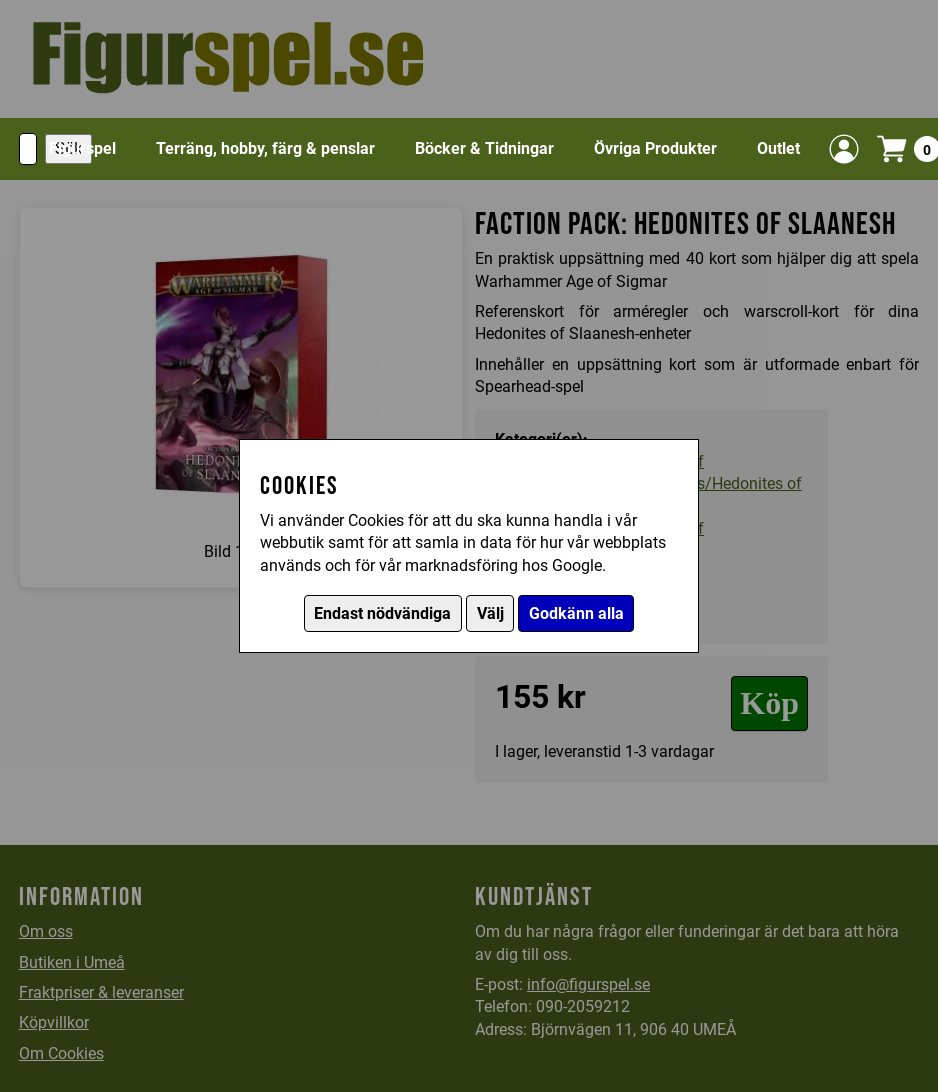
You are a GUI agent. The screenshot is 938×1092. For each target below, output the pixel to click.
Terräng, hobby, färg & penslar (265, 148)
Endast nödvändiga (382, 613)
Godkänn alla (576, 613)
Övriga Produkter (655, 148)
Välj (490, 613)
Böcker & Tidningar (484, 148)
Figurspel (82, 148)
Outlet (778, 148)
